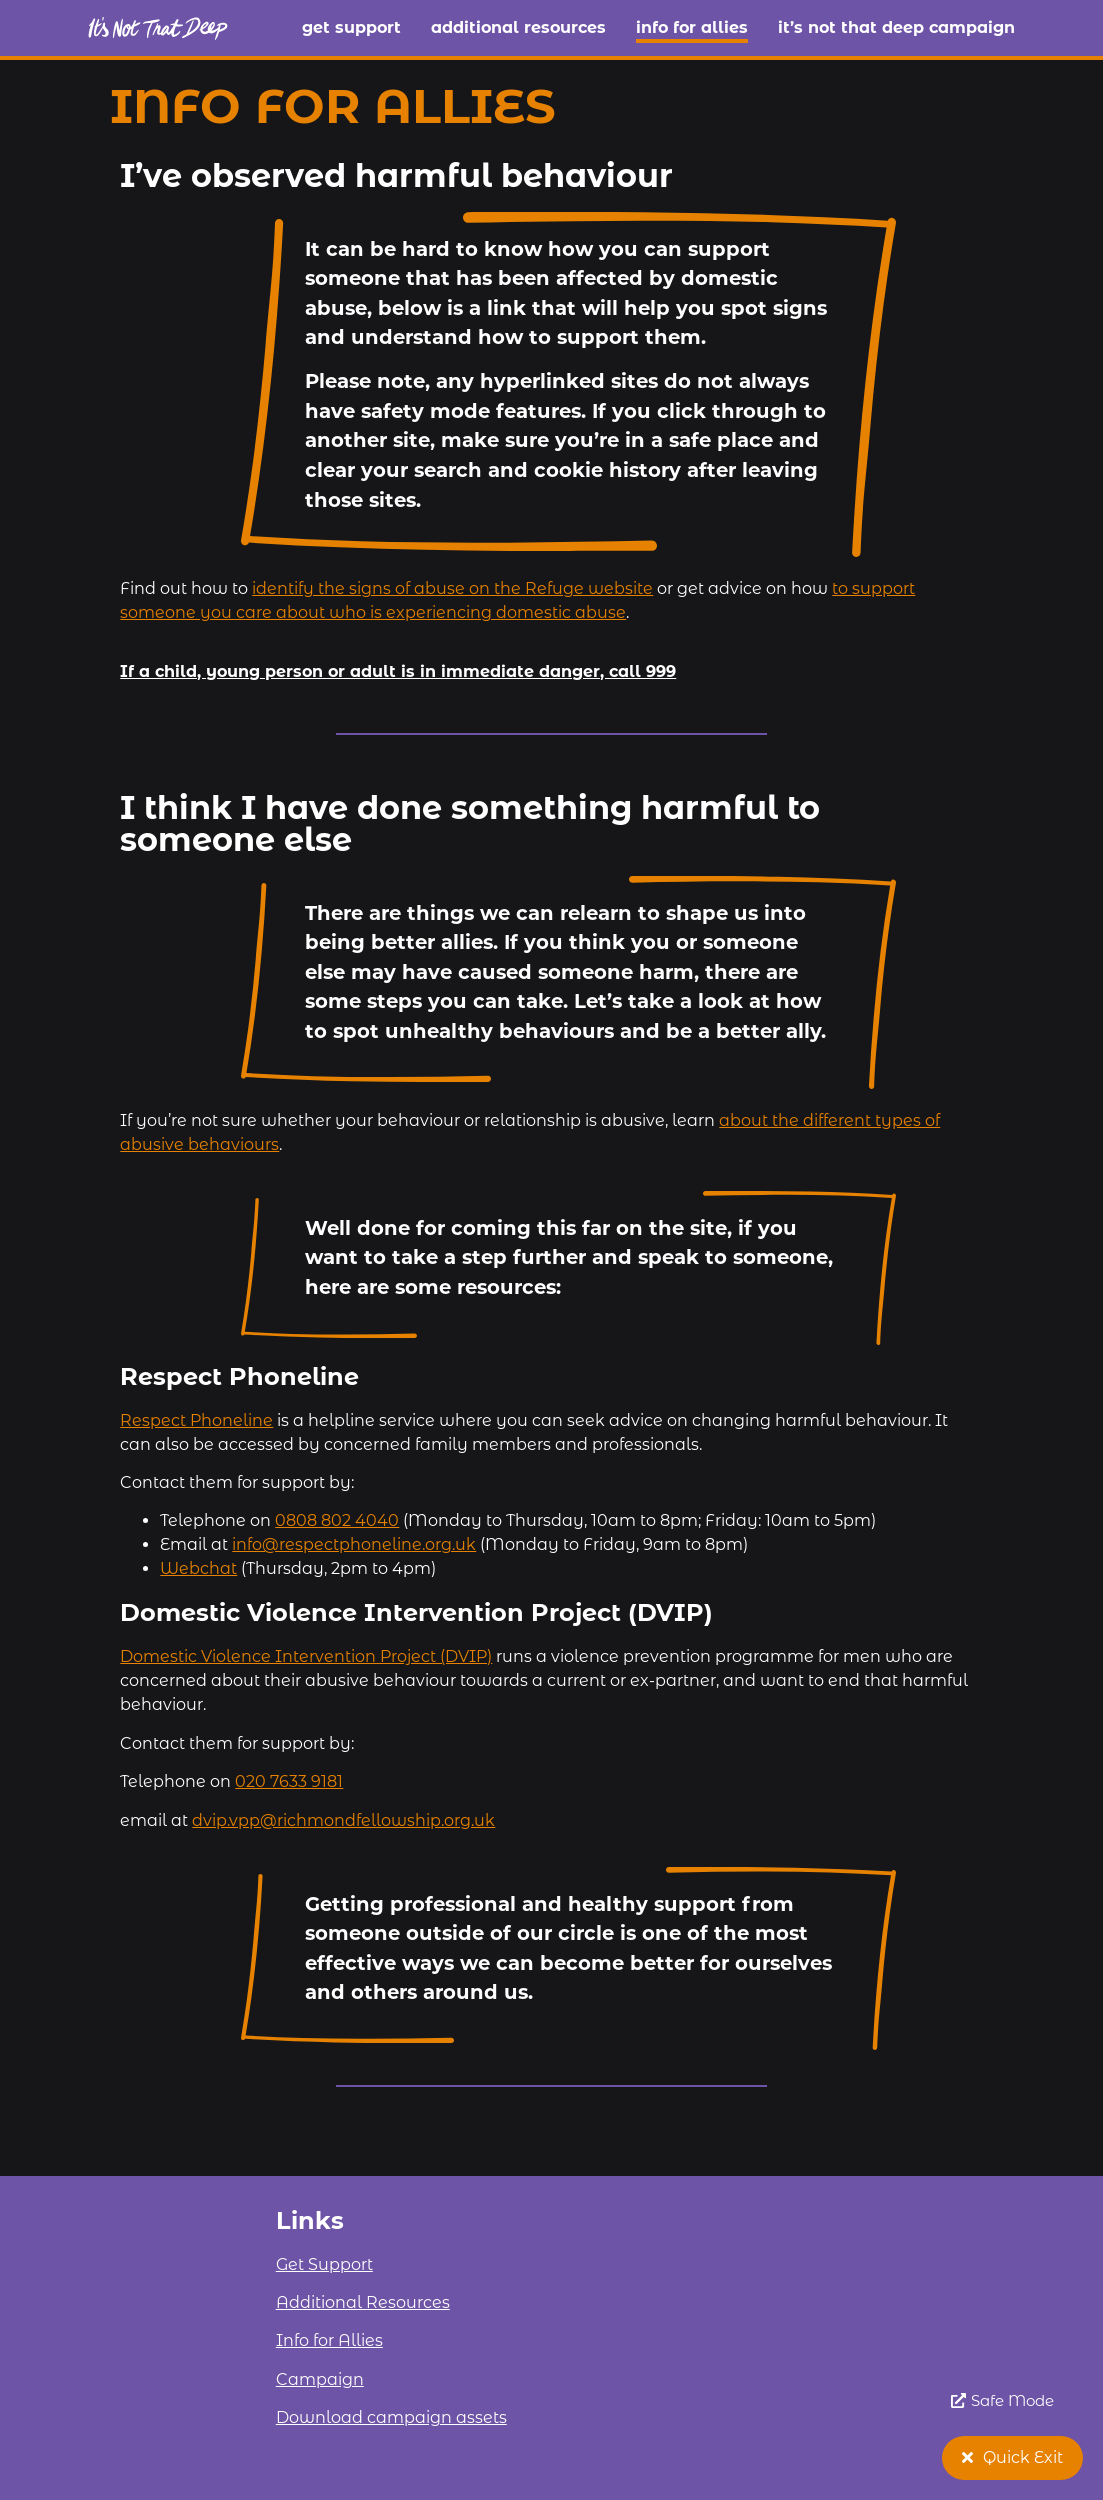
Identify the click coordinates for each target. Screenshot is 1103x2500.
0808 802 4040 (337, 1520)
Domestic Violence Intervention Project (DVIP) (306, 1656)
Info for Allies (692, 27)
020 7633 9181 (289, 1781)
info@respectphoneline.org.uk (354, 1544)
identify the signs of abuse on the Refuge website (452, 588)
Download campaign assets (391, 2417)
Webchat (198, 1568)
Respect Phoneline (196, 1420)
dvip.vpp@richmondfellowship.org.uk (343, 1820)
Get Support (351, 27)
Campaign (320, 2379)
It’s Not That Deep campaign (896, 27)
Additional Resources (518, 27)
